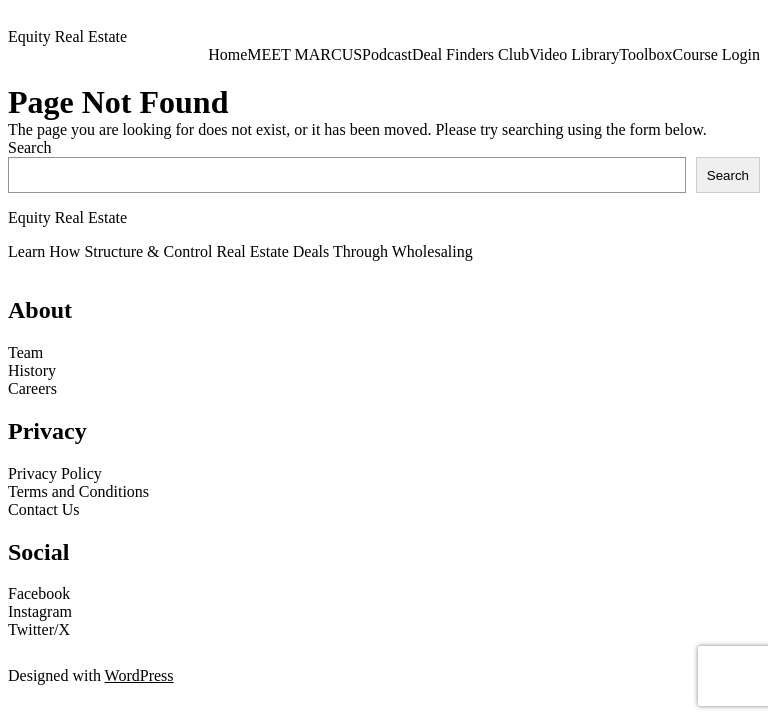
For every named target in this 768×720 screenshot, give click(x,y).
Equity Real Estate (67, 36)
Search (30, 147)
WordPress (139, 675)
